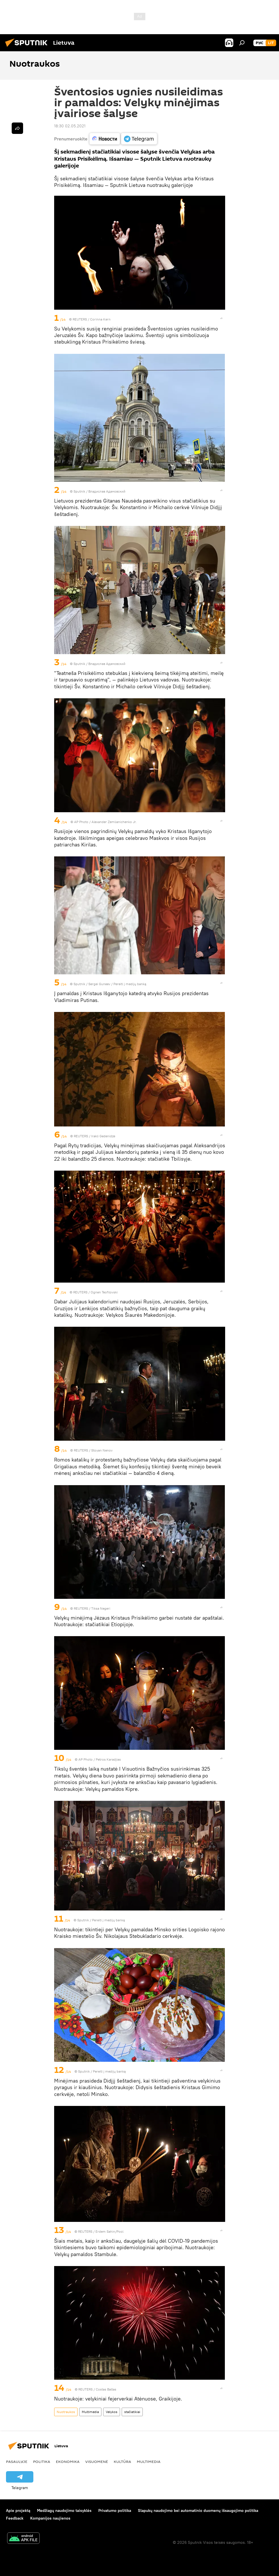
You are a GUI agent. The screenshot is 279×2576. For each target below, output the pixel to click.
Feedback (14, 2518)
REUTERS (80, 319)
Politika (41, 2461)
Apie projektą (18, 2510)
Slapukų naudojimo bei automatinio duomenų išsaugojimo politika (198, 2510)
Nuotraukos (66, 2412)
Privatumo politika (114, 2510)
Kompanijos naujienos (50, 2518)
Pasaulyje (16, 2461)
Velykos (111, 2412)
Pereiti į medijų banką (129, 984)
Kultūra (122, 2461)
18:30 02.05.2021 (69, 125)
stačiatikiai (132, 2412)
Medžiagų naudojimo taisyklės (64, 2510)
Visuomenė (96, 2461)
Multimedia (90, 2412)
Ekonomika (68, 2461)
